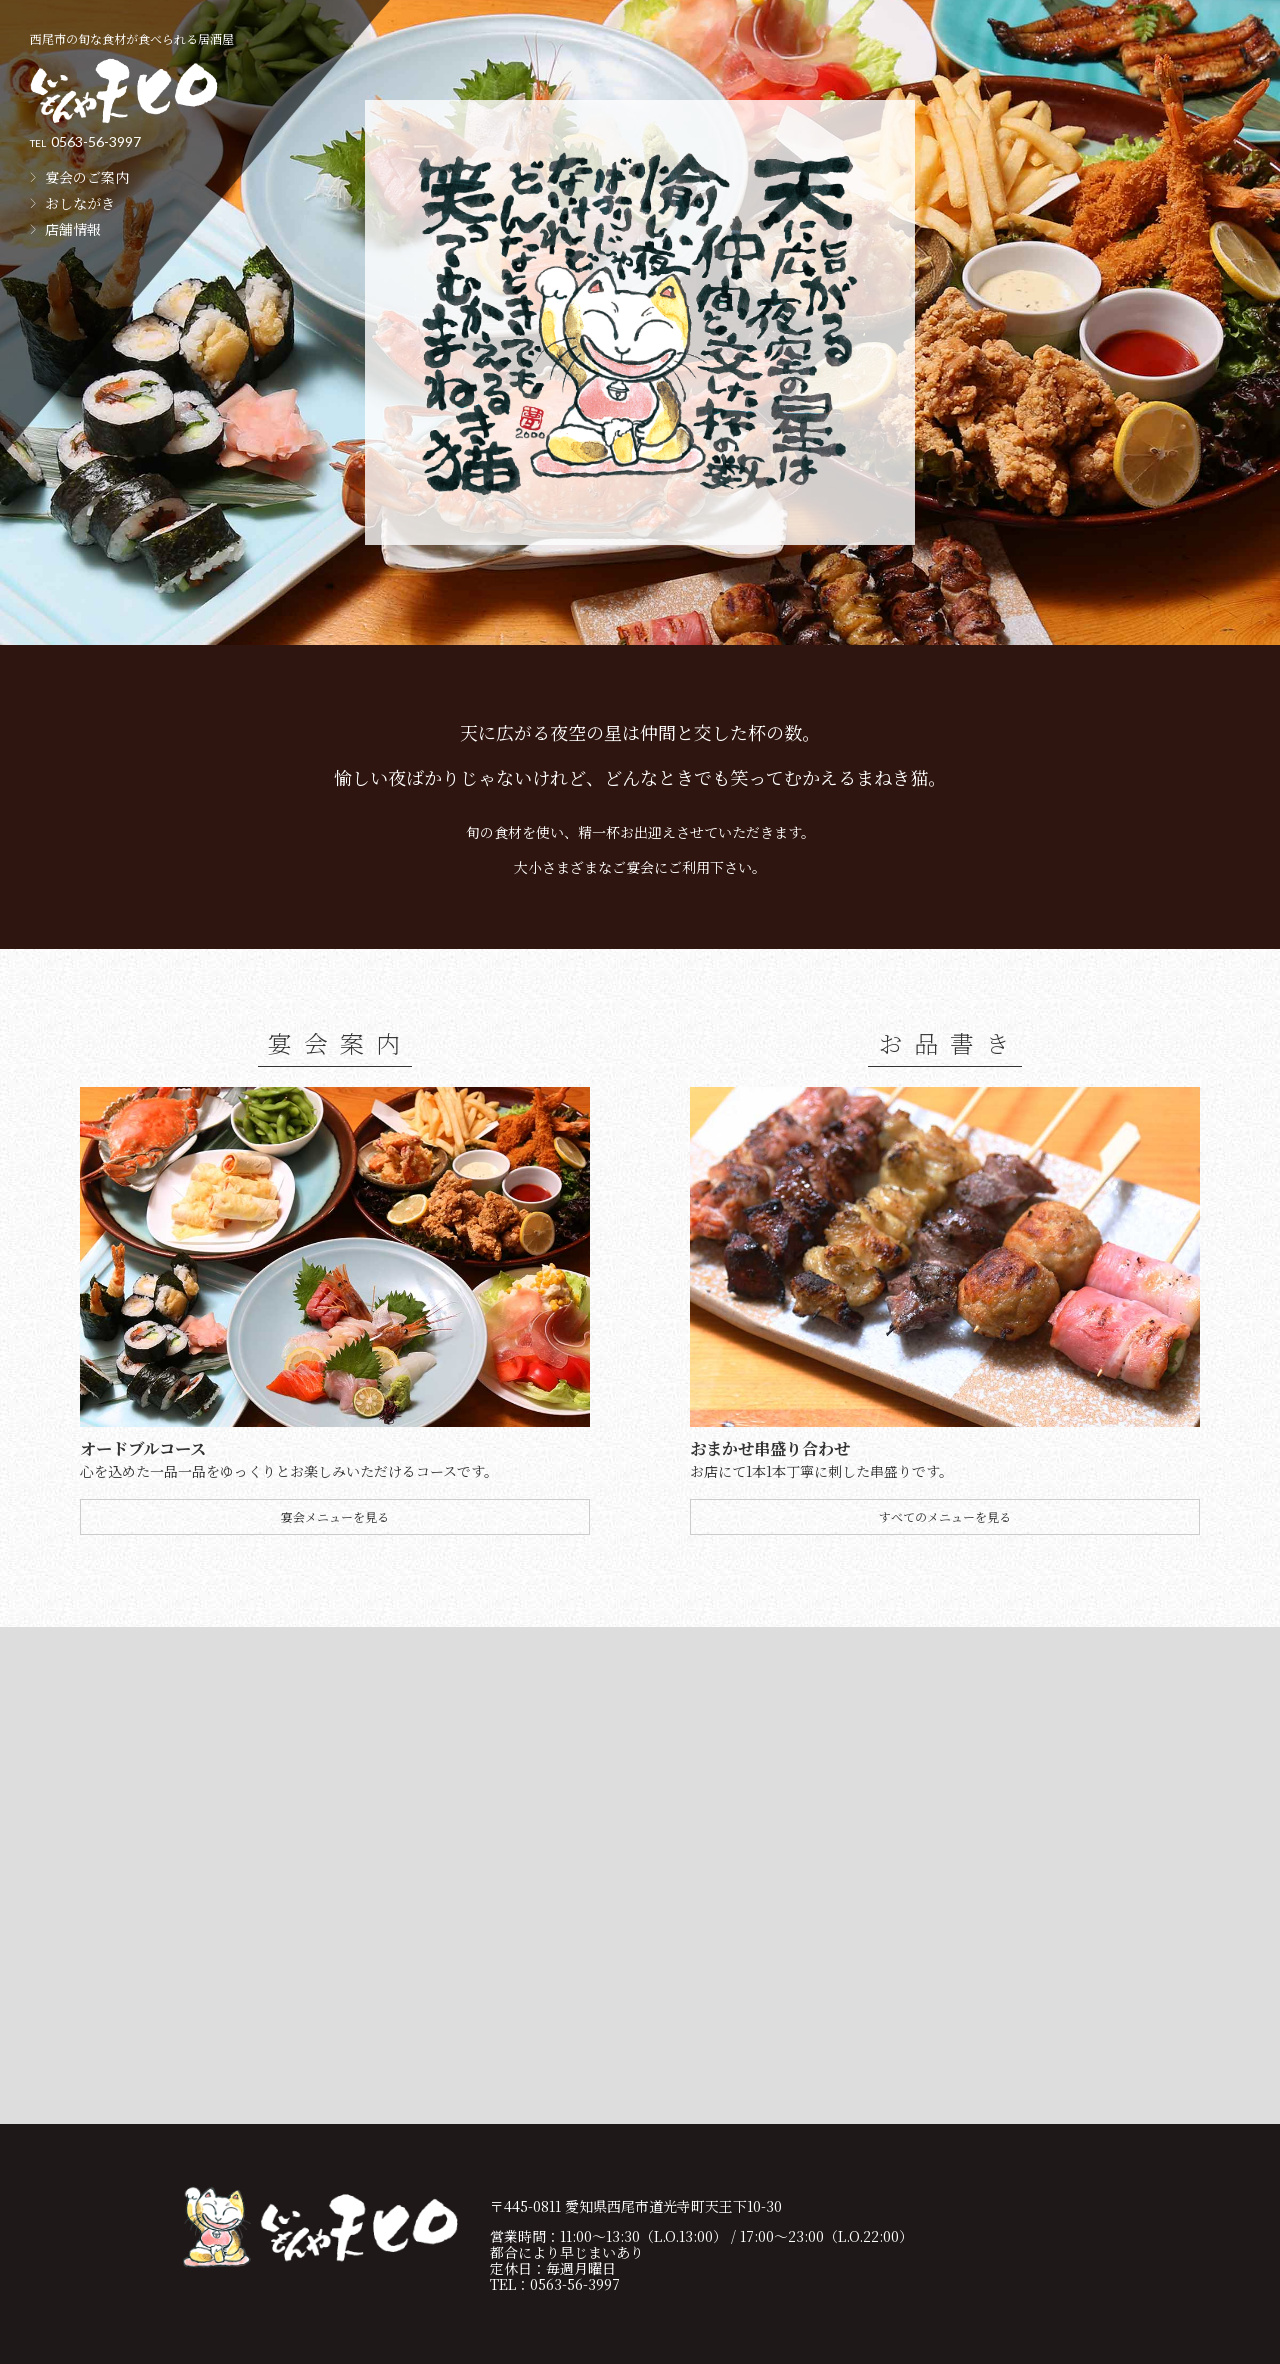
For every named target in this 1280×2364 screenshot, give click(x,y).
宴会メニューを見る (335, 1516)
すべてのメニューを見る (945, 1516)
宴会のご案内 (87, 177)
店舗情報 (73, 229)
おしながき (80, 203)
